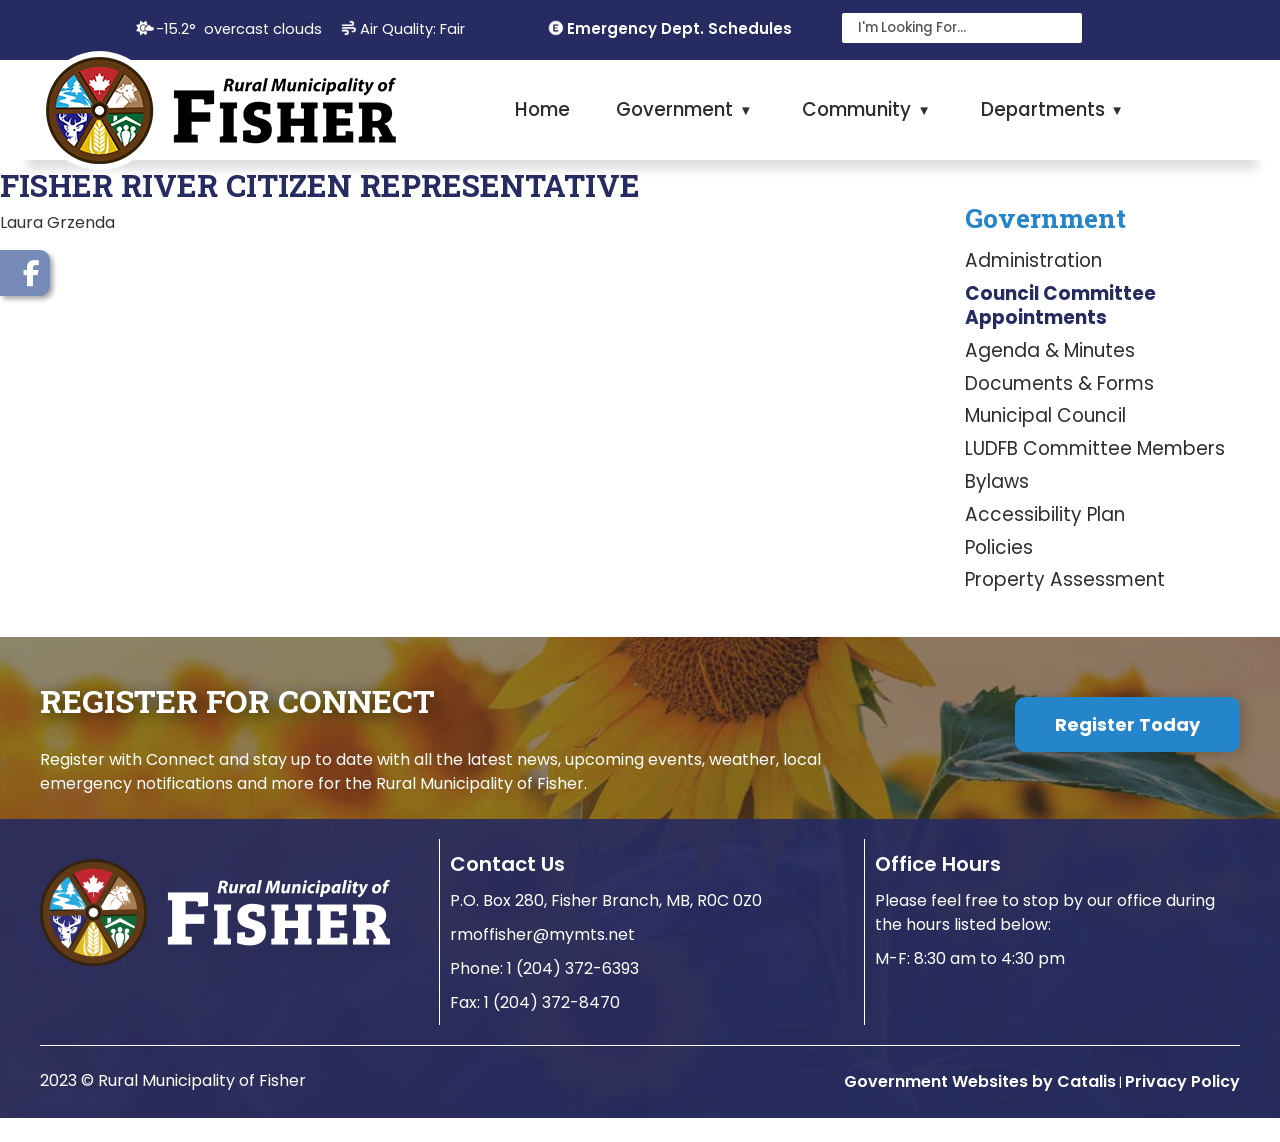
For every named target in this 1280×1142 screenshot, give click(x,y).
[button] (1062, 28)
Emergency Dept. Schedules (679, 28)
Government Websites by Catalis (980, 1105)
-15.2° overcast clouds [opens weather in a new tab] (239, 29)
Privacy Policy (1182, 1105)
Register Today (1127, 748)
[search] (950, 28)
